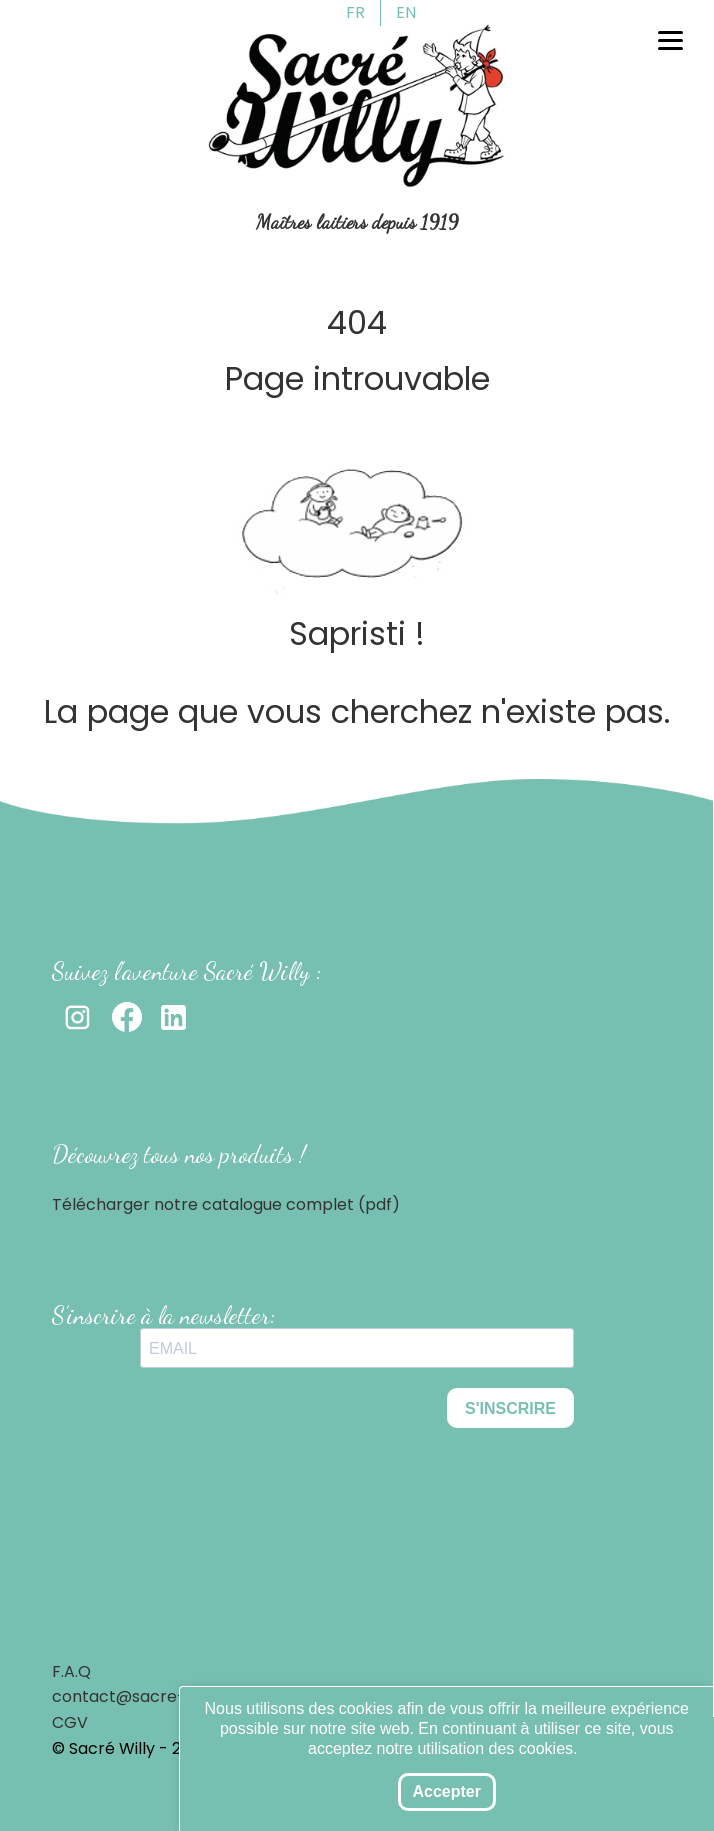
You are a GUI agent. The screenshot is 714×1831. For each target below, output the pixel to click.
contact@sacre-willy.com (155, 1696)
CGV (70, 1722)
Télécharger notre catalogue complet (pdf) (226, 1204)
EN (406, 12)
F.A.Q (71, 1671)
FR (355, 12)
